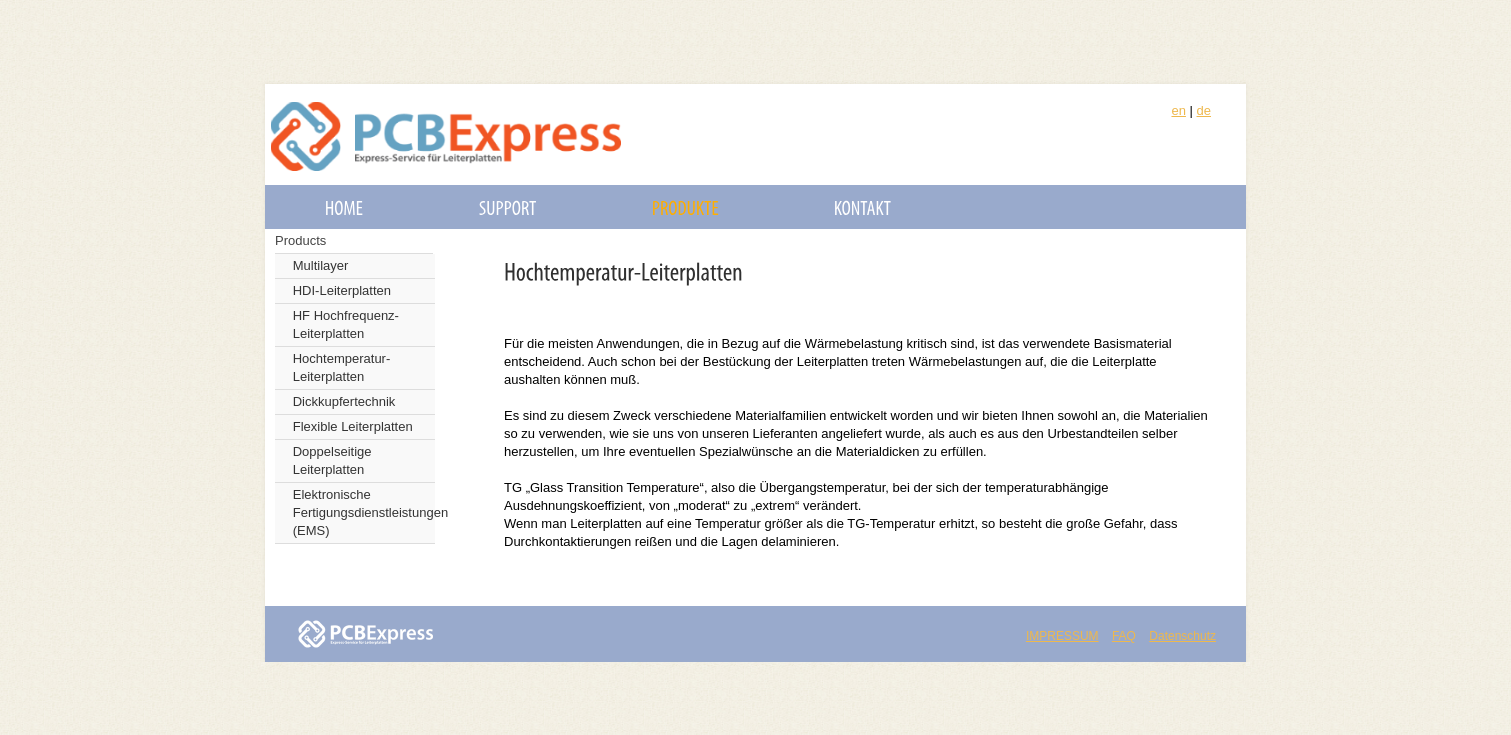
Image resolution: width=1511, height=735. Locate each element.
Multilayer (321, 265)
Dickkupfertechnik (344, 401)
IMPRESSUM (1062, 636)
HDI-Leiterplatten (342, 290)
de (1204, 110)
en (1178, 110)
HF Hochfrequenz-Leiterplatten (346, 324)
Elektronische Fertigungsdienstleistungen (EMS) (364, 512)
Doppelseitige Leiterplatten (332, 460)
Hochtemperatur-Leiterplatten (342, 367)
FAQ (1124, 636)
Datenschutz (1182, 636)
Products (300, 240)
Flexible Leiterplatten (353, 426)
